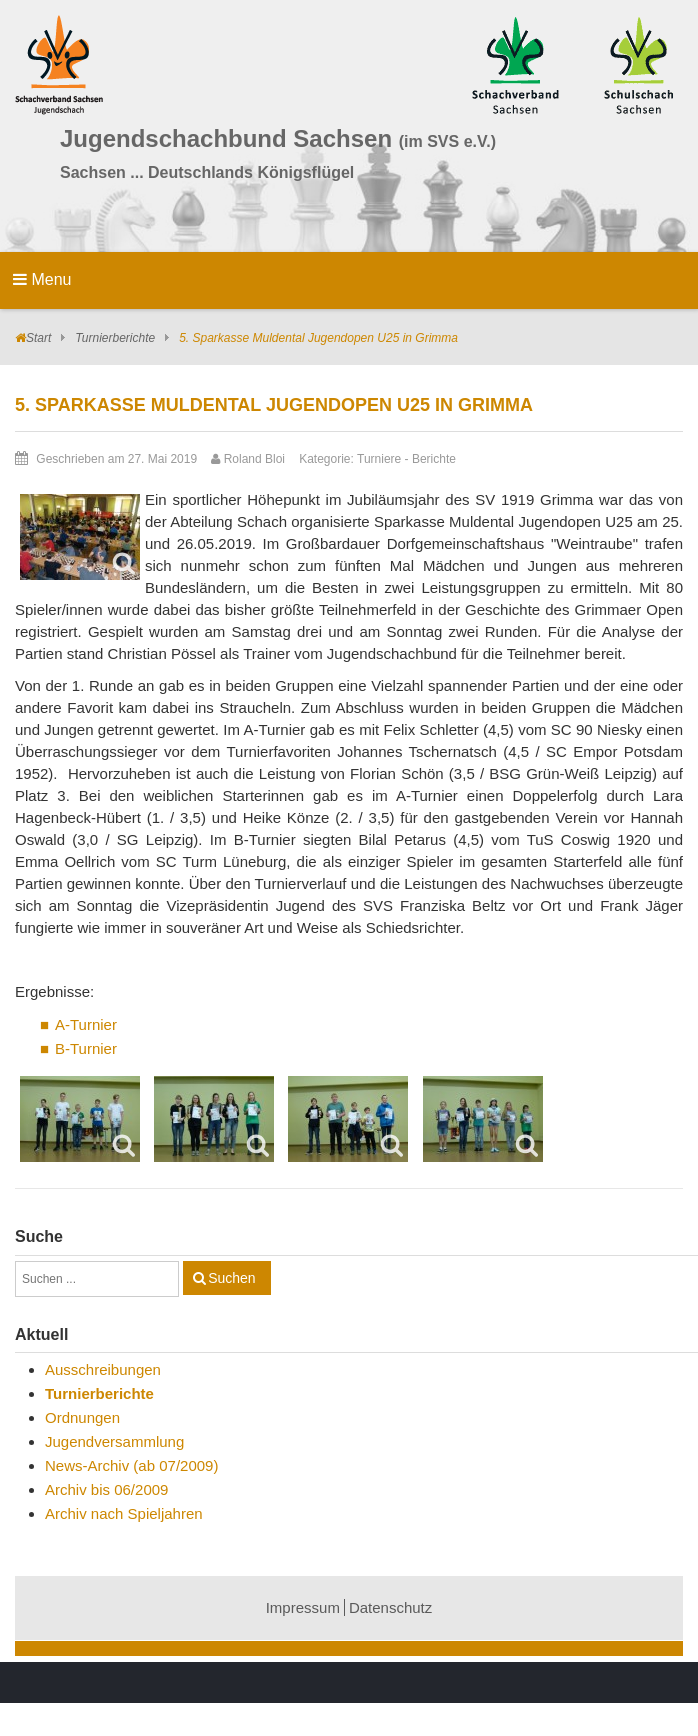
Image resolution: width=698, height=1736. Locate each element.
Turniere (379, 459)
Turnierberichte (115, 338)
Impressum (303, 1607)
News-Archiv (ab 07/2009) (131, 1465)
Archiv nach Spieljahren (124, 1513)
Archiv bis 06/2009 (106, 1489)
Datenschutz (390, 1607)
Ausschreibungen (103, 1369)
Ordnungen (82, 1417)
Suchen (231, 1278)
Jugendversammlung (114, 1441)
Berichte (434, 459)
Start (38, 338)
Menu (42, 279)
